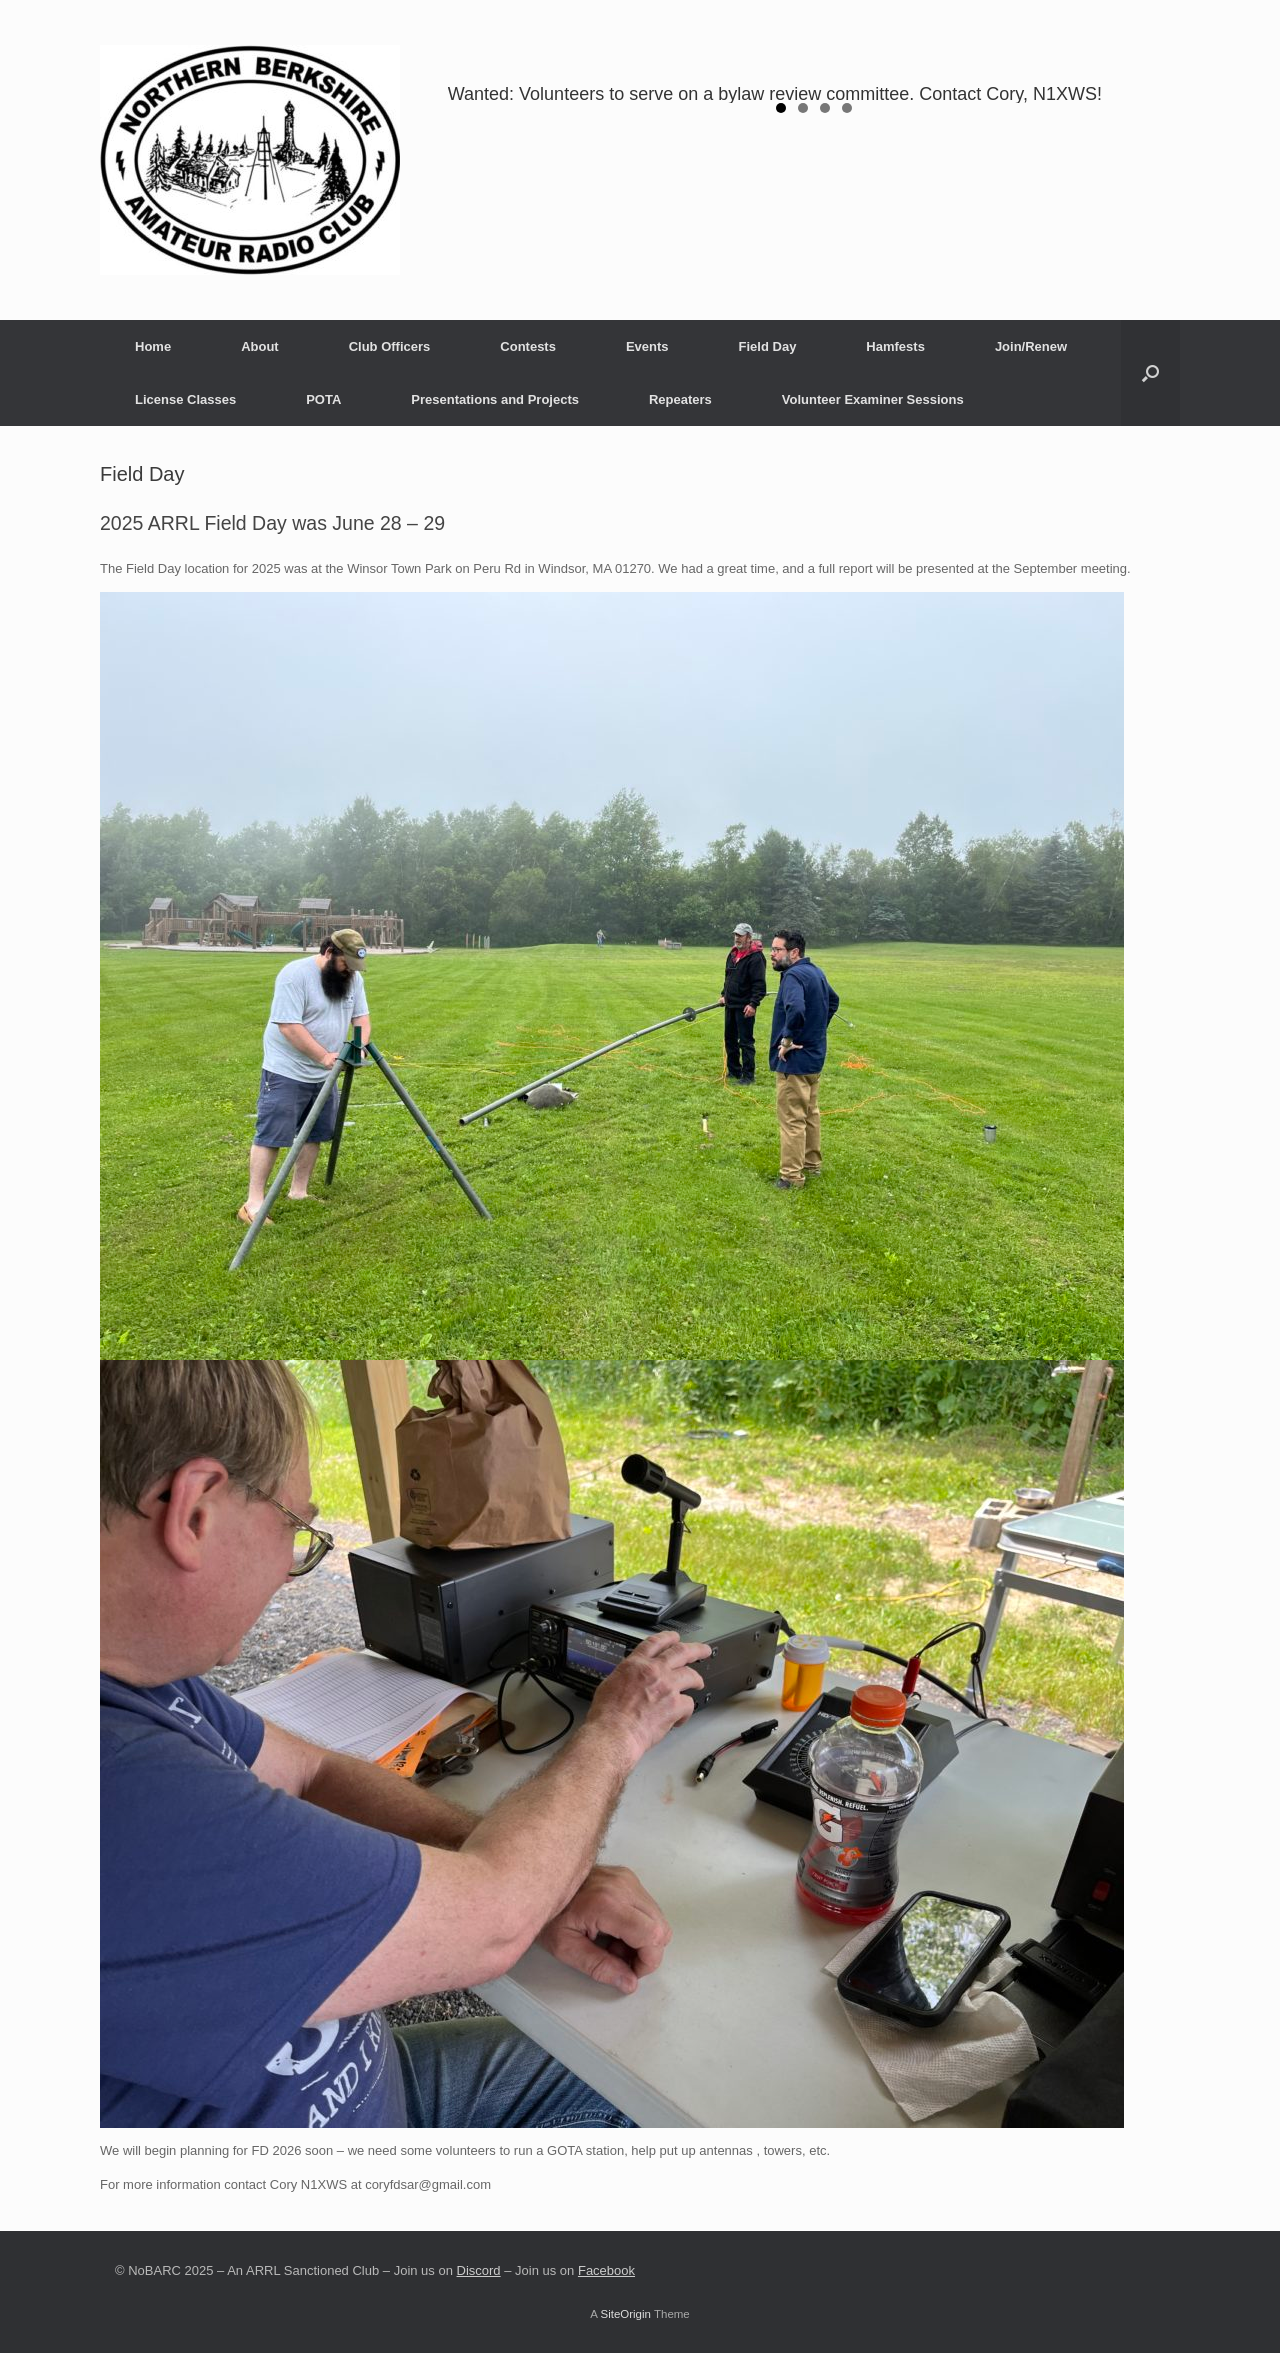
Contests (528, 346)
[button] (1150, 373)
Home (153, 346)
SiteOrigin (625, 2314)
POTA (323, 399)
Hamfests (895, 346)
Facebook (606, 2270)
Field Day (768, 346)
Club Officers (390, 346)
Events (647, 346)
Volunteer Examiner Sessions (873, 399)
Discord (479, 2270)
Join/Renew (1031, 346)
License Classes (185, 399)
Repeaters (680, 399)
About (260, 346)
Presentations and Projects (495, 399)
